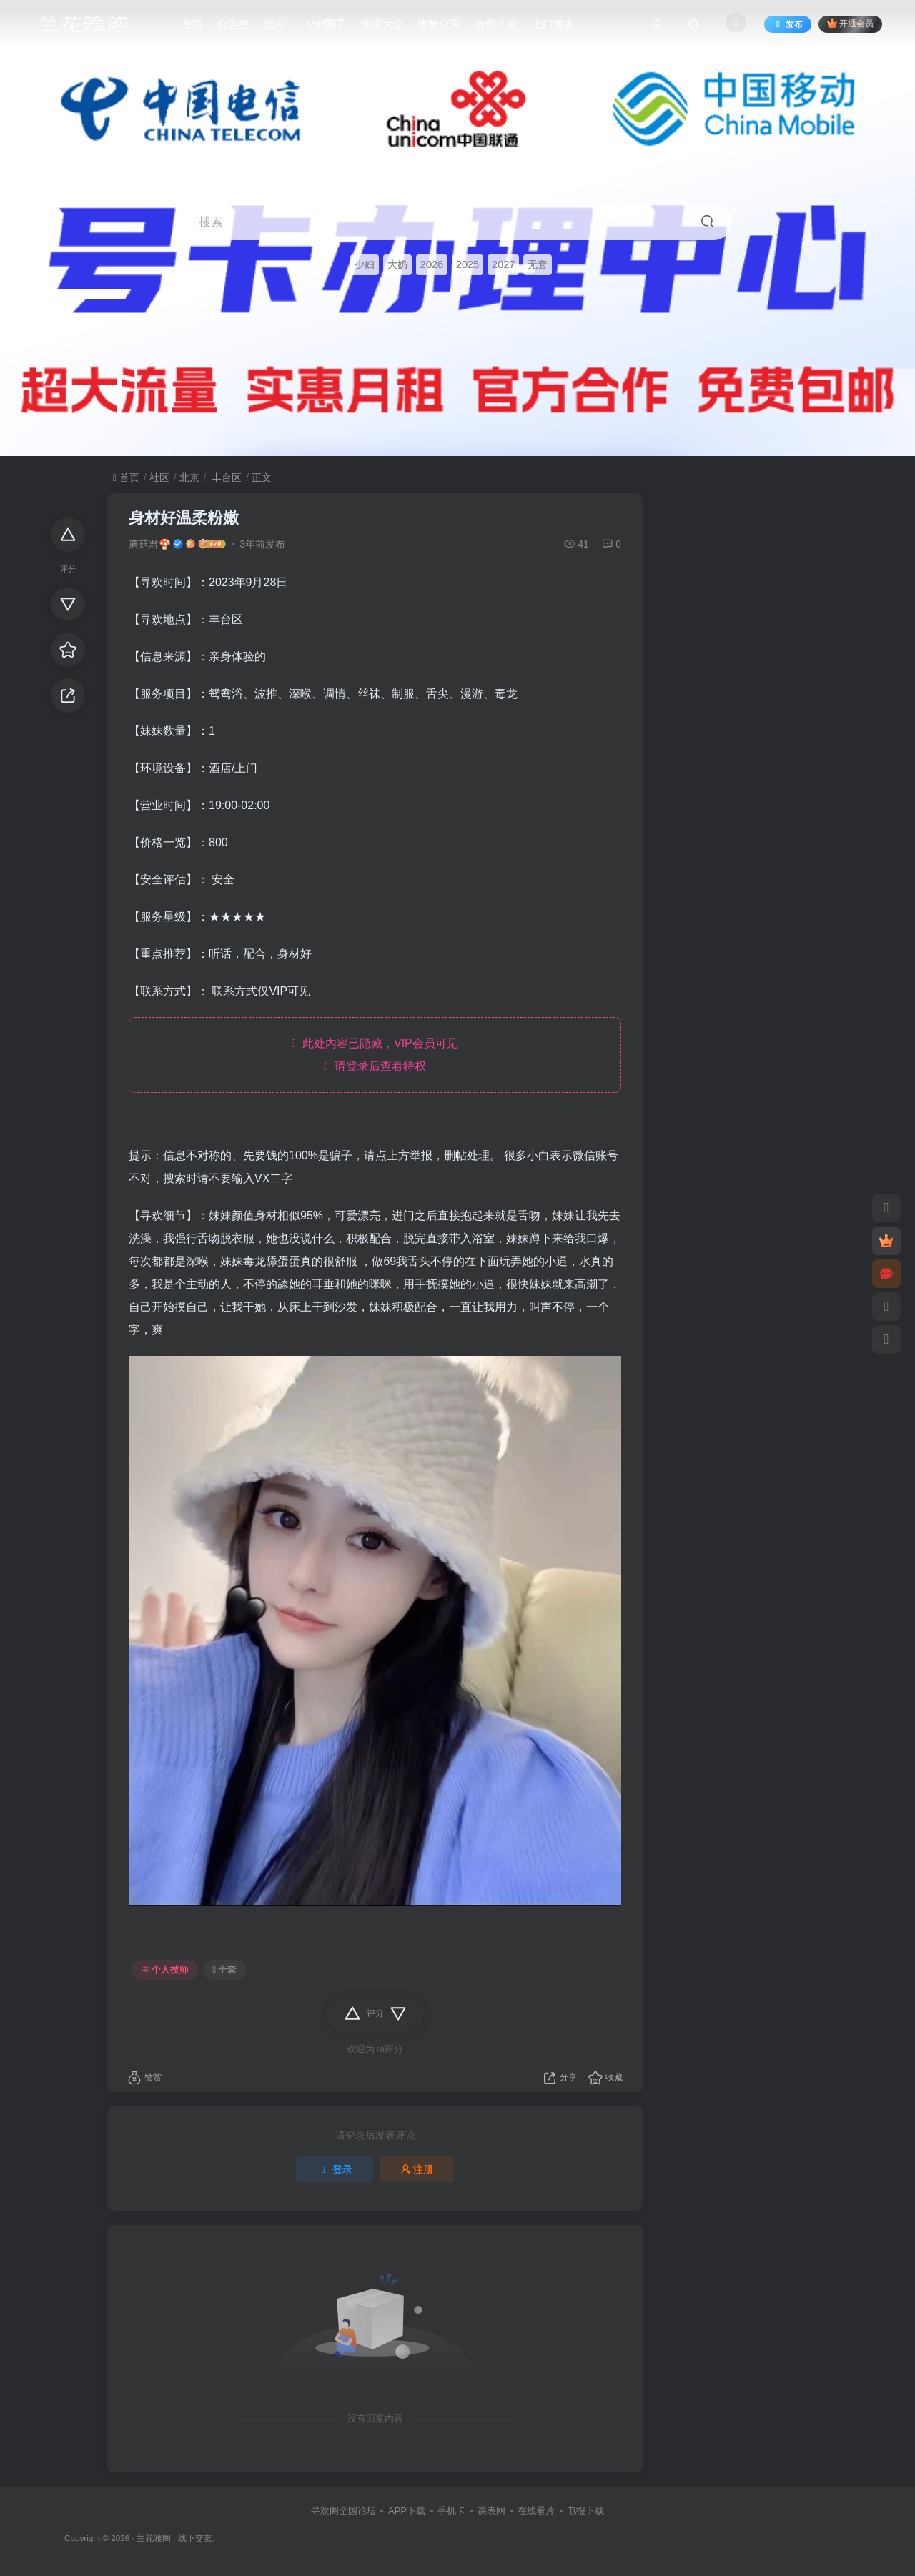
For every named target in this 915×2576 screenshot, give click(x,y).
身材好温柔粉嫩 (184, 518)
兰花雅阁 (154, 2537)
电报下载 (585, 2510)
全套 (225, 1970)
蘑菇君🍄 (150, 544)
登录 (334, 2169)
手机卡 (451, 2510)
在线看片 (536, 2510)
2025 (467, 264)
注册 (417, 2169)
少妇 (365, 264)
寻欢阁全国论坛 (343, 2510)
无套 (538, 264)
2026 (431, 264)
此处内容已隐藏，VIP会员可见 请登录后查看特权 (375, 1054)
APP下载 (406, 2510)
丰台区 (225, 477)
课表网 (491, 2510)
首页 (126, 477)
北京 (189, 477)
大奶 (397, 264)
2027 (503, 264)
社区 (159, 477)
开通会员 (850, 23)
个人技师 (165, 1970)
